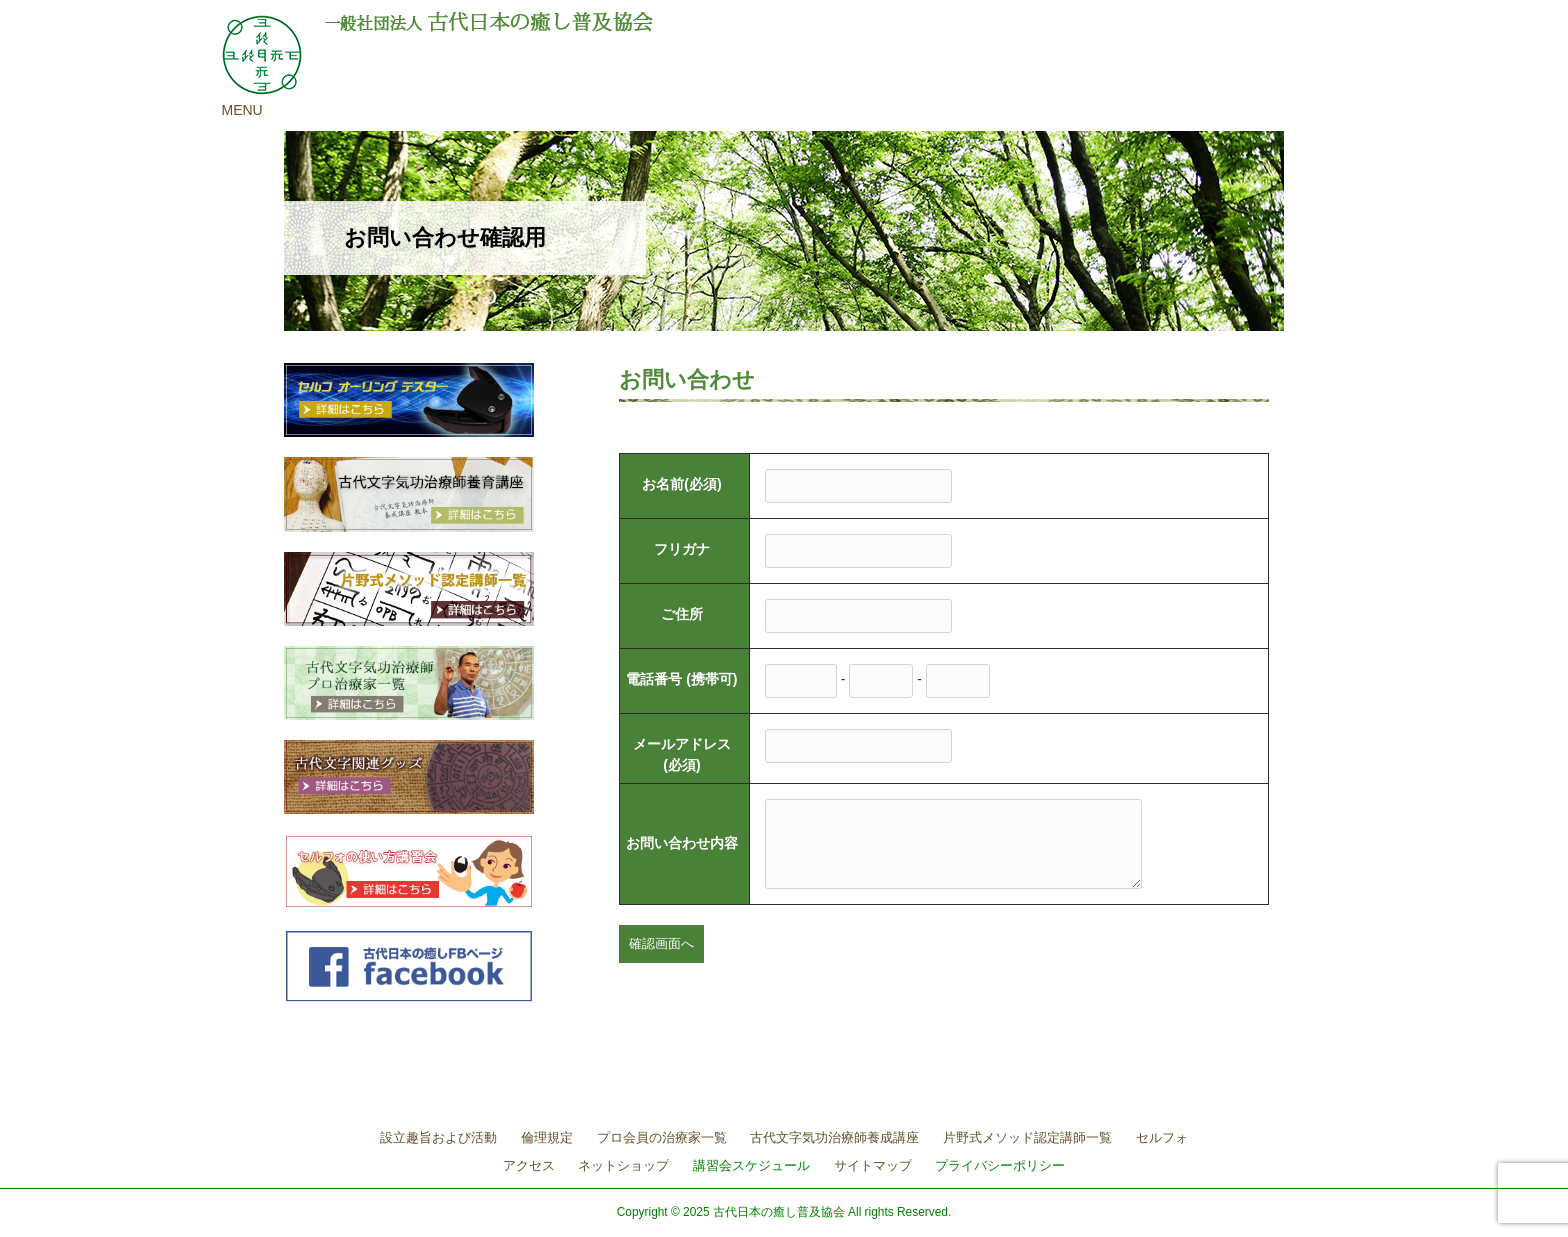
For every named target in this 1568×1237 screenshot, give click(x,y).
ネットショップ (623, 1165)
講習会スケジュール (751, 1165)
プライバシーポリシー (1000, 1165)
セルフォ (1162, 1137)
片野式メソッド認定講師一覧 (1027, 1137)
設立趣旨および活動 (438, 1137)
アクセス (529, 1165)
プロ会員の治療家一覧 (662, 1137)
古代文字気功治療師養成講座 (834, 1137)
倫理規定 (547, 1137)
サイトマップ (873, 1165)
